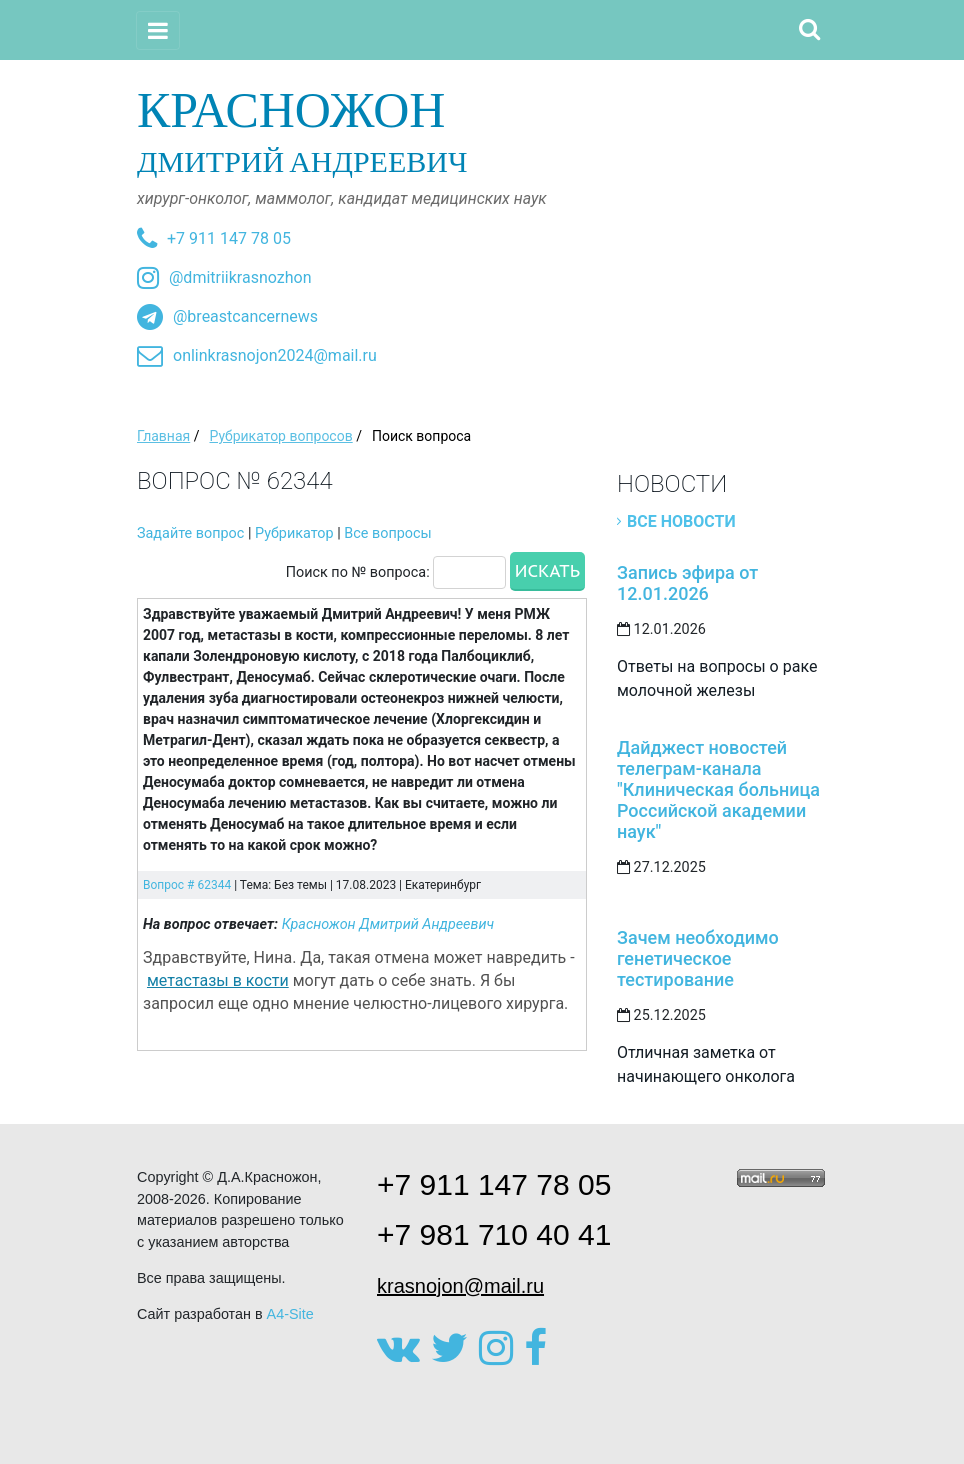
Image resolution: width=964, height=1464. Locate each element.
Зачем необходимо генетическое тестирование (698, 958)
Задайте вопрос (190, 533)
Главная (163, 436)
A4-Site (290, 1314)
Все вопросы (387, 533)
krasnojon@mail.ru (460, 1286)
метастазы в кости (218, 980)
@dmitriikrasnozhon (240, 277)
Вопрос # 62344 (187, 885)
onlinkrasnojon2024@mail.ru (275, 355)
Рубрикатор (294, 533)
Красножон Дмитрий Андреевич (388, 924)
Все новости (681, 521)
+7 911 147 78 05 (229, 238)
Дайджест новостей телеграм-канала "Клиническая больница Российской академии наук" (718, 789)
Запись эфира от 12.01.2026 (687, 583)
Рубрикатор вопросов (280, 436)
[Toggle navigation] (158, 30)
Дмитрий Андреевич (482, 130)
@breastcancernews (245, 316)
